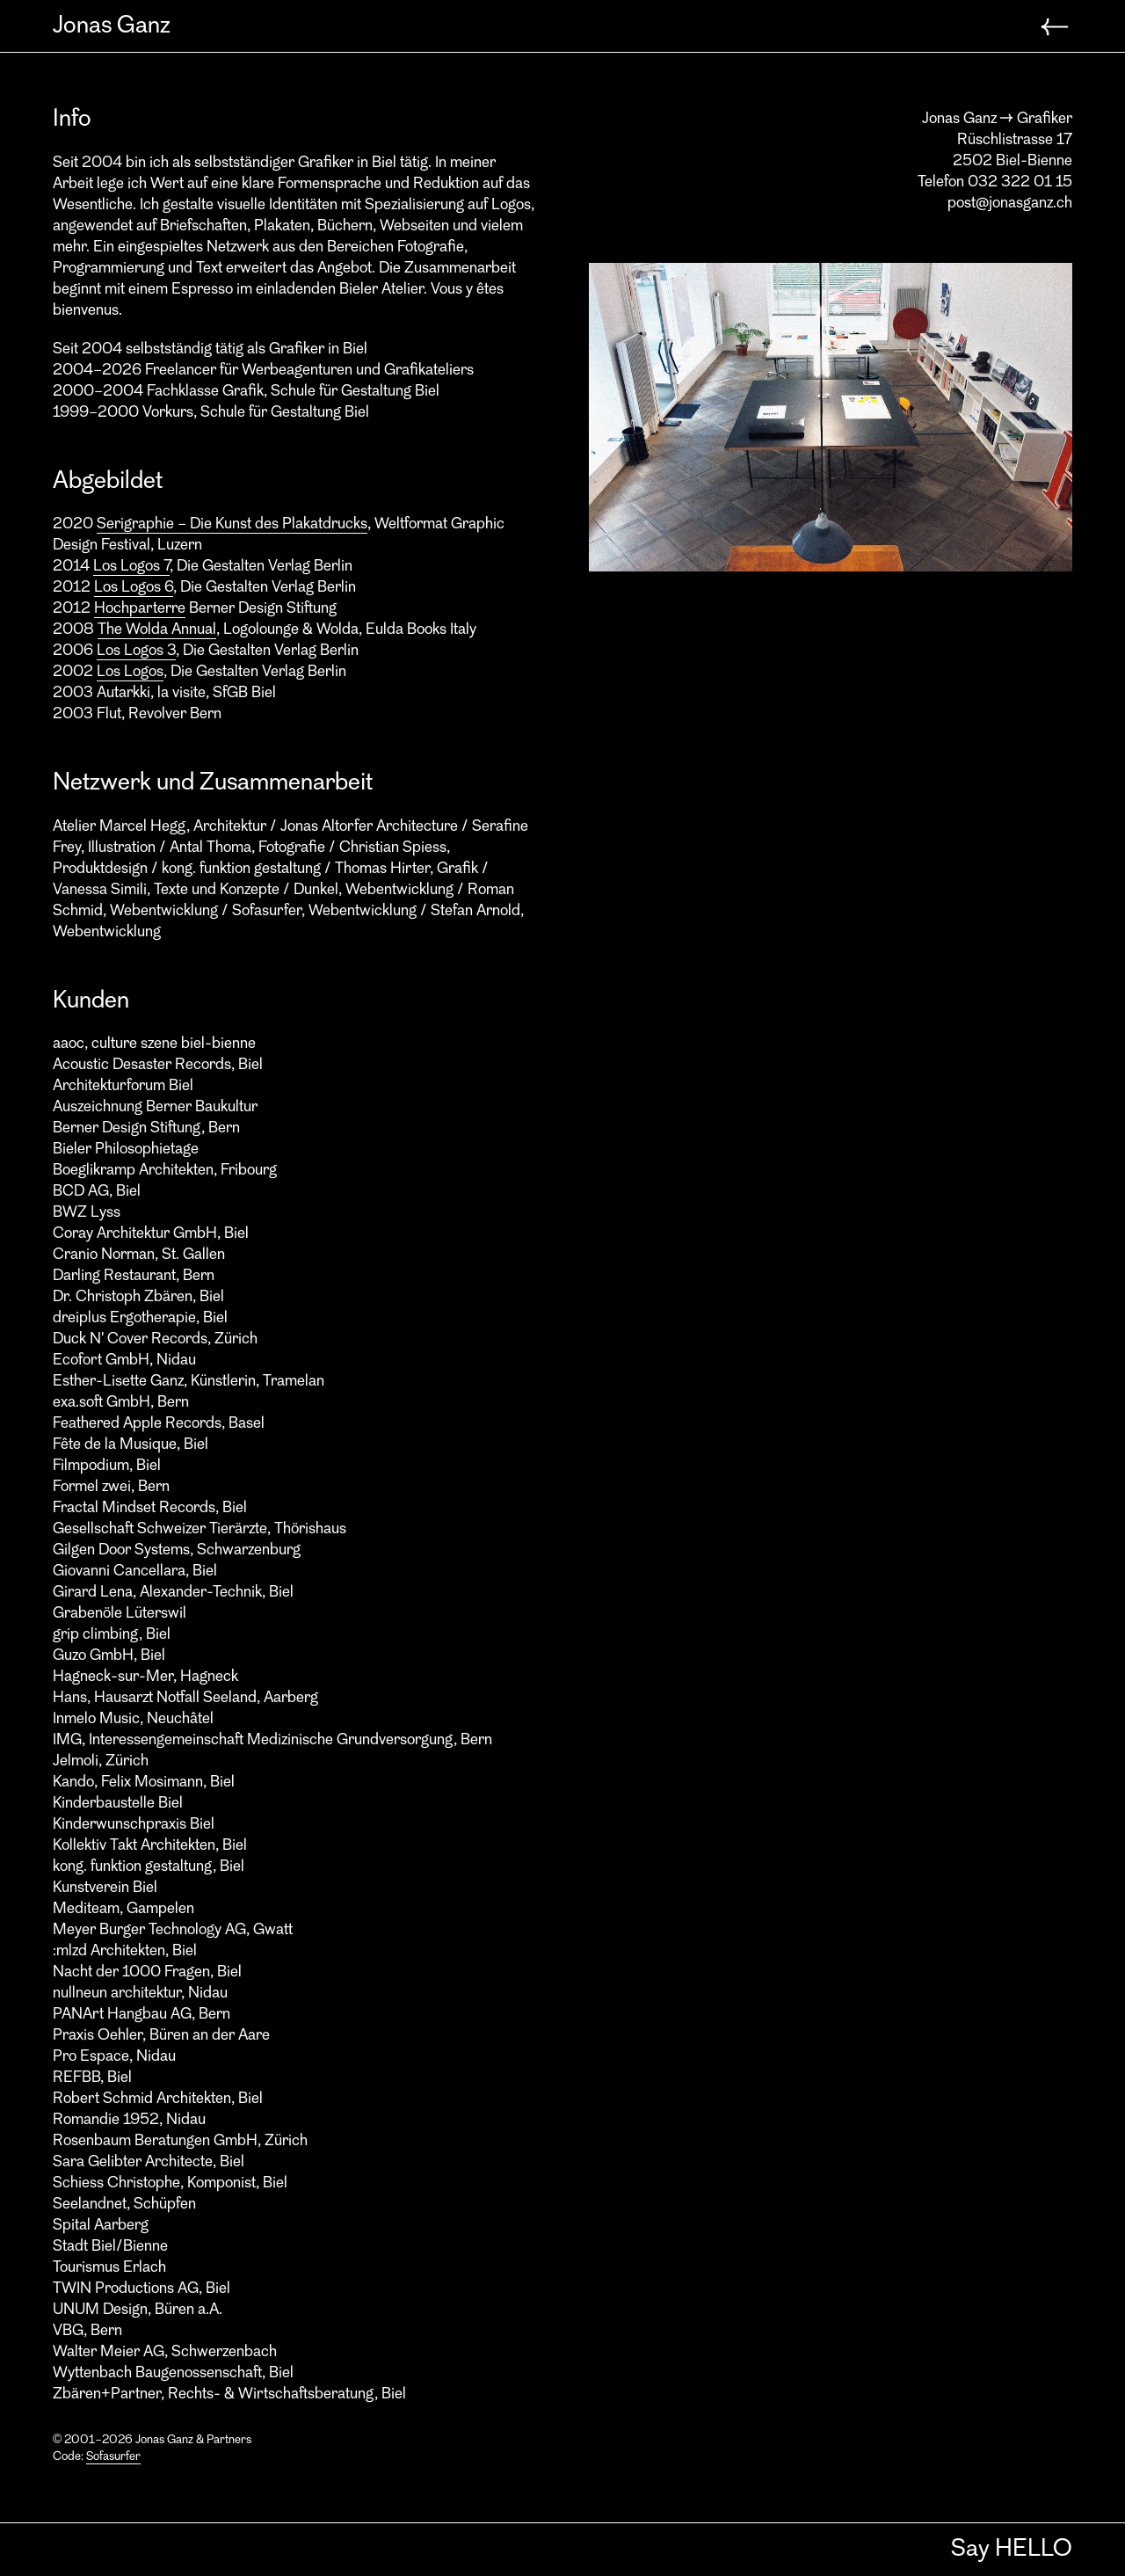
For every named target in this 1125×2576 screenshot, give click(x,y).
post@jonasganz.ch (1009, 203)
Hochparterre (139, 608)
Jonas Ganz (112, 26)
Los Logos (130, 672)
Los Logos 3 (136, 651)
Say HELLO (1011, 2549)
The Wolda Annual (157, 630)
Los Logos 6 (133, 587)
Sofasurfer (113, 2456)
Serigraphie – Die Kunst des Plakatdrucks (232, 524)
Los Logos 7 (131, 566)
